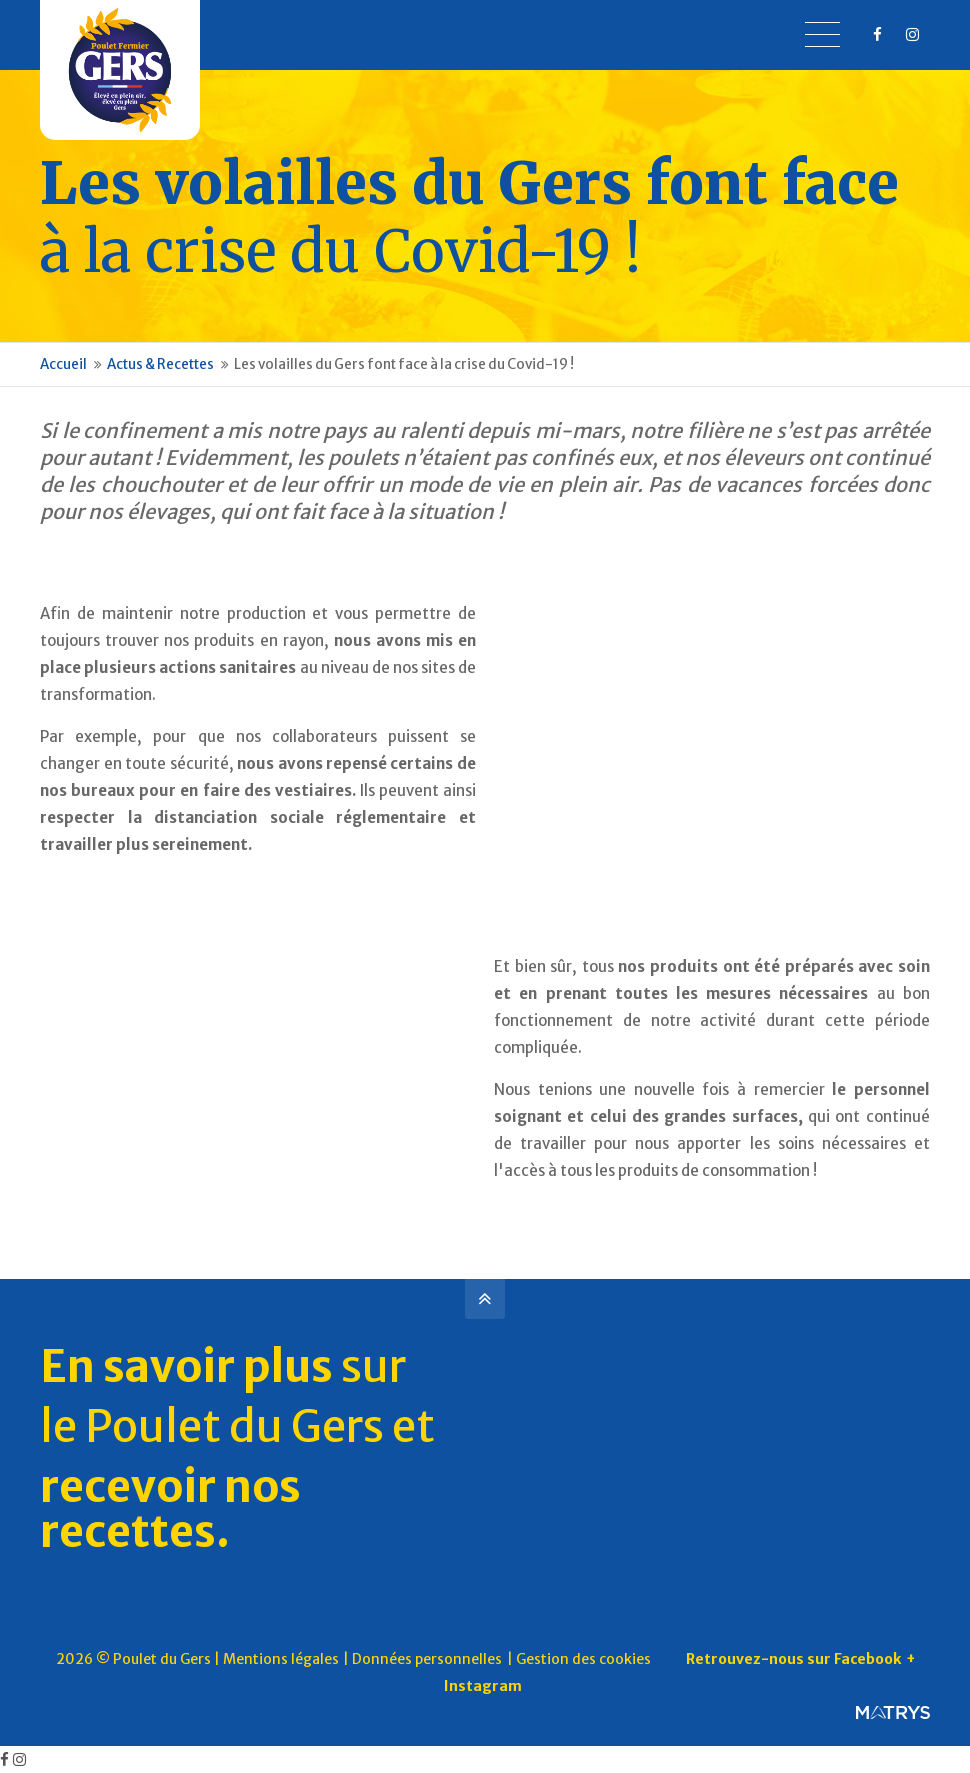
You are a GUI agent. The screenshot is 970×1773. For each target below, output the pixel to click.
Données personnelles (427, 1659)
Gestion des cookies (583, 1659)
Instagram (483, 1686)
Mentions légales (281, 1659)
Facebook (867, 1659)
